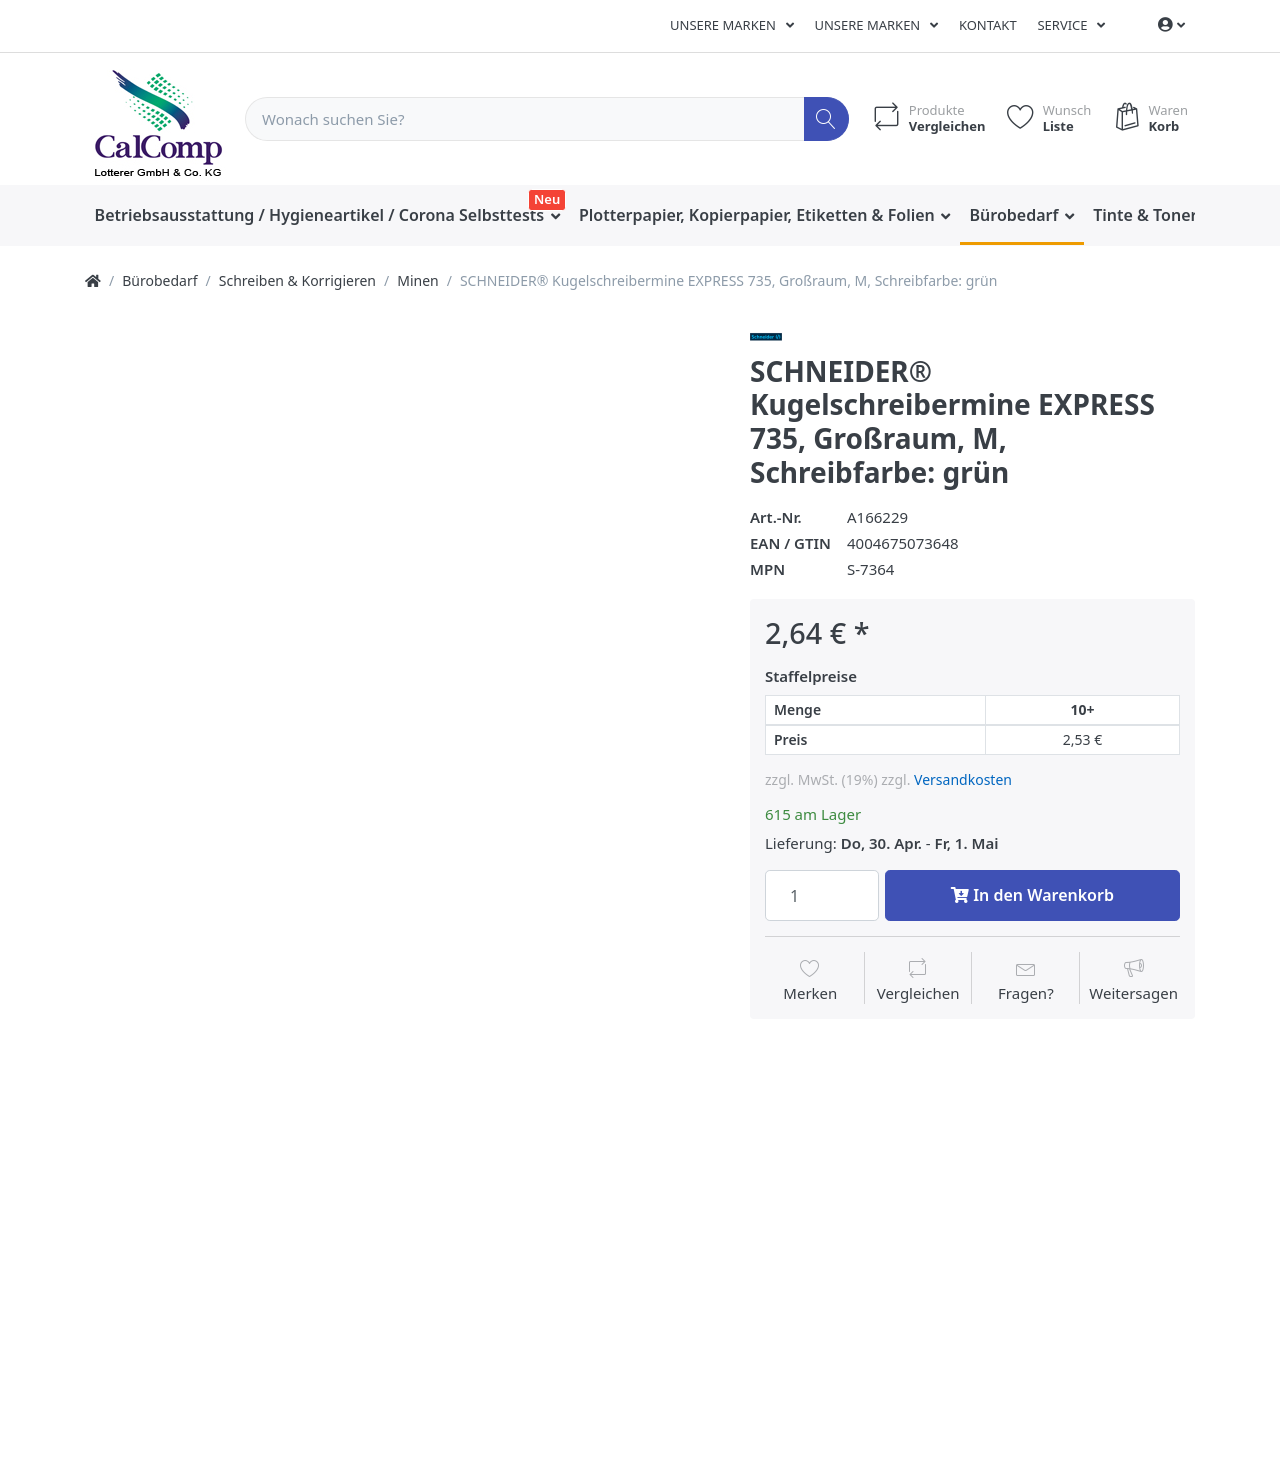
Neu (547, 199)
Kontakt (988, 25)
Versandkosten (963, 779)
